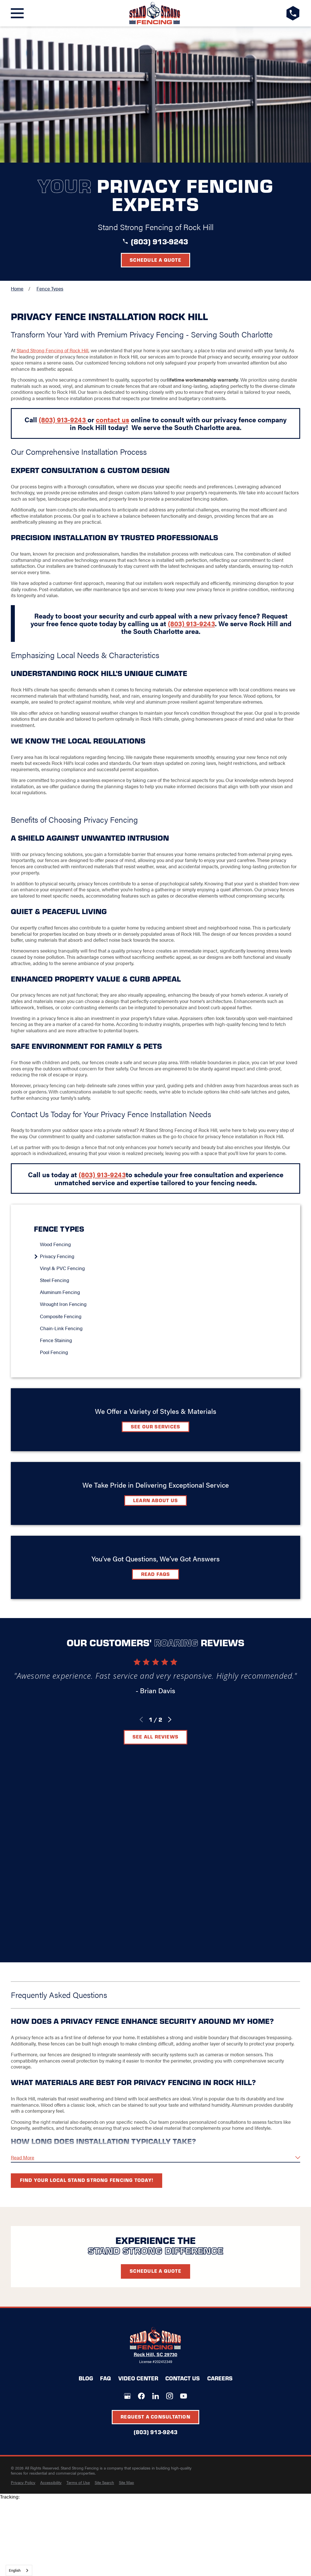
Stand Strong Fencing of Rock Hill (52, 350)
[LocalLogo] (154, 13)
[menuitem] (158, 1244)
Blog (86, 2378)
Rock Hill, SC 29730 (155, 2354)
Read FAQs (155, 1574)
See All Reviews (155, 1736)
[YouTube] (183, 2396)
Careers (220, 2378)
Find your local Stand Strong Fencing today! (86, 2180)
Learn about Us (155, 1500)
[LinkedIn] (155, 2396)
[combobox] (19, 2570)
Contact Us (182, 2378)
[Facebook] (141, 2396)
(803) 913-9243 (159, 241)
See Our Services (155, 1426)
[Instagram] (169, 2396)
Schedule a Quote (155, 260)
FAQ (105, 2378)
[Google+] (127, 2396)
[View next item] (169, 1719)
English (15, 2570)
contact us (112, 419)
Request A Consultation (155, 2416)
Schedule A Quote (155, 2271)
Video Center (138, 2378)
